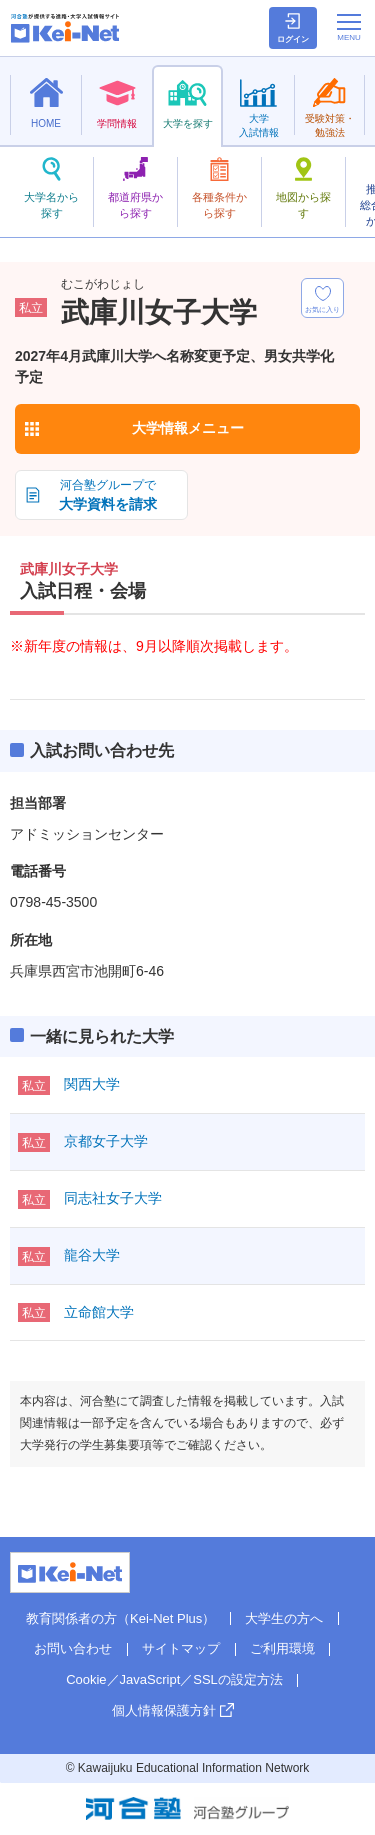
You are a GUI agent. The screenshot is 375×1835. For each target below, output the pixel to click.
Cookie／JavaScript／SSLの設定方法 (174, 1679)
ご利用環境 (282, 1648)
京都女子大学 (106, 1141)
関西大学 (92, 1084)
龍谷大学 (92, 1255)
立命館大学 (99, 1312)
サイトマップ (181, 1648)
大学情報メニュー (188, 428)
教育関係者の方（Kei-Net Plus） (120, 1618)
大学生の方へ (284, 1618)
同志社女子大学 (113, 1198)
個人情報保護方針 (164, 1710)
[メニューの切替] (349, 27)
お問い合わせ (73, 1648)
